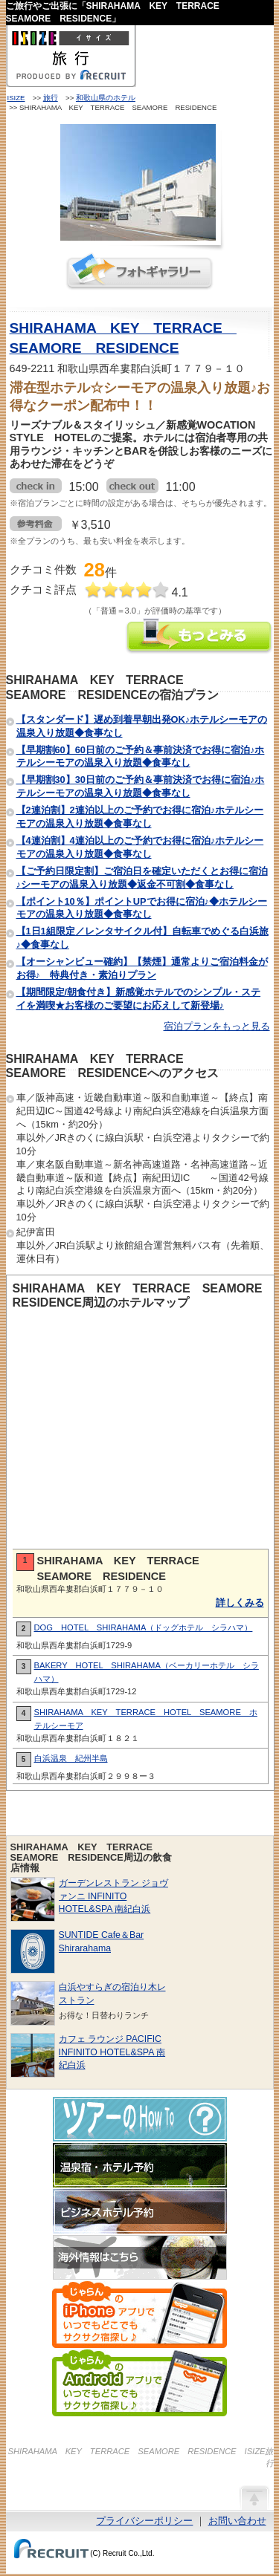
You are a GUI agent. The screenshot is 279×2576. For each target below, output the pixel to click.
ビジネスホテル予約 (140, 2211)
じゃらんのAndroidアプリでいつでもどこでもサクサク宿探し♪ (139, 2382)
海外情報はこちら (140, 2257)
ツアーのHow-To (140, 2119)
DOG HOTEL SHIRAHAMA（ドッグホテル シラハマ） (143, 1627)
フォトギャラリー (139, 271)
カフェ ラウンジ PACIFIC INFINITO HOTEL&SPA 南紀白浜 (112, 2051)
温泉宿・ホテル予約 (140, 2165)
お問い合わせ (237, 2520)
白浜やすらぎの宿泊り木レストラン (112, 1993)
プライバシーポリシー (144, 2520)
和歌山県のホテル (105, 98)
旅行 (50, 98)
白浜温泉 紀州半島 (71, 1758)
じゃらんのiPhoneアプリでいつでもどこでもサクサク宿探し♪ (139, 2314)
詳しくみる (240, 1602)
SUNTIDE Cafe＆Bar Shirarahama (101, 1941)
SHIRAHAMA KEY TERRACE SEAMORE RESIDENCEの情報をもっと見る (199, 637)
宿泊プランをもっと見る (217, 1026)
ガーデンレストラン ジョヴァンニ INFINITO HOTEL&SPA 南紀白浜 (113, 1895)
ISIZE (16, 98)
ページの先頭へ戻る (253, 2497)
